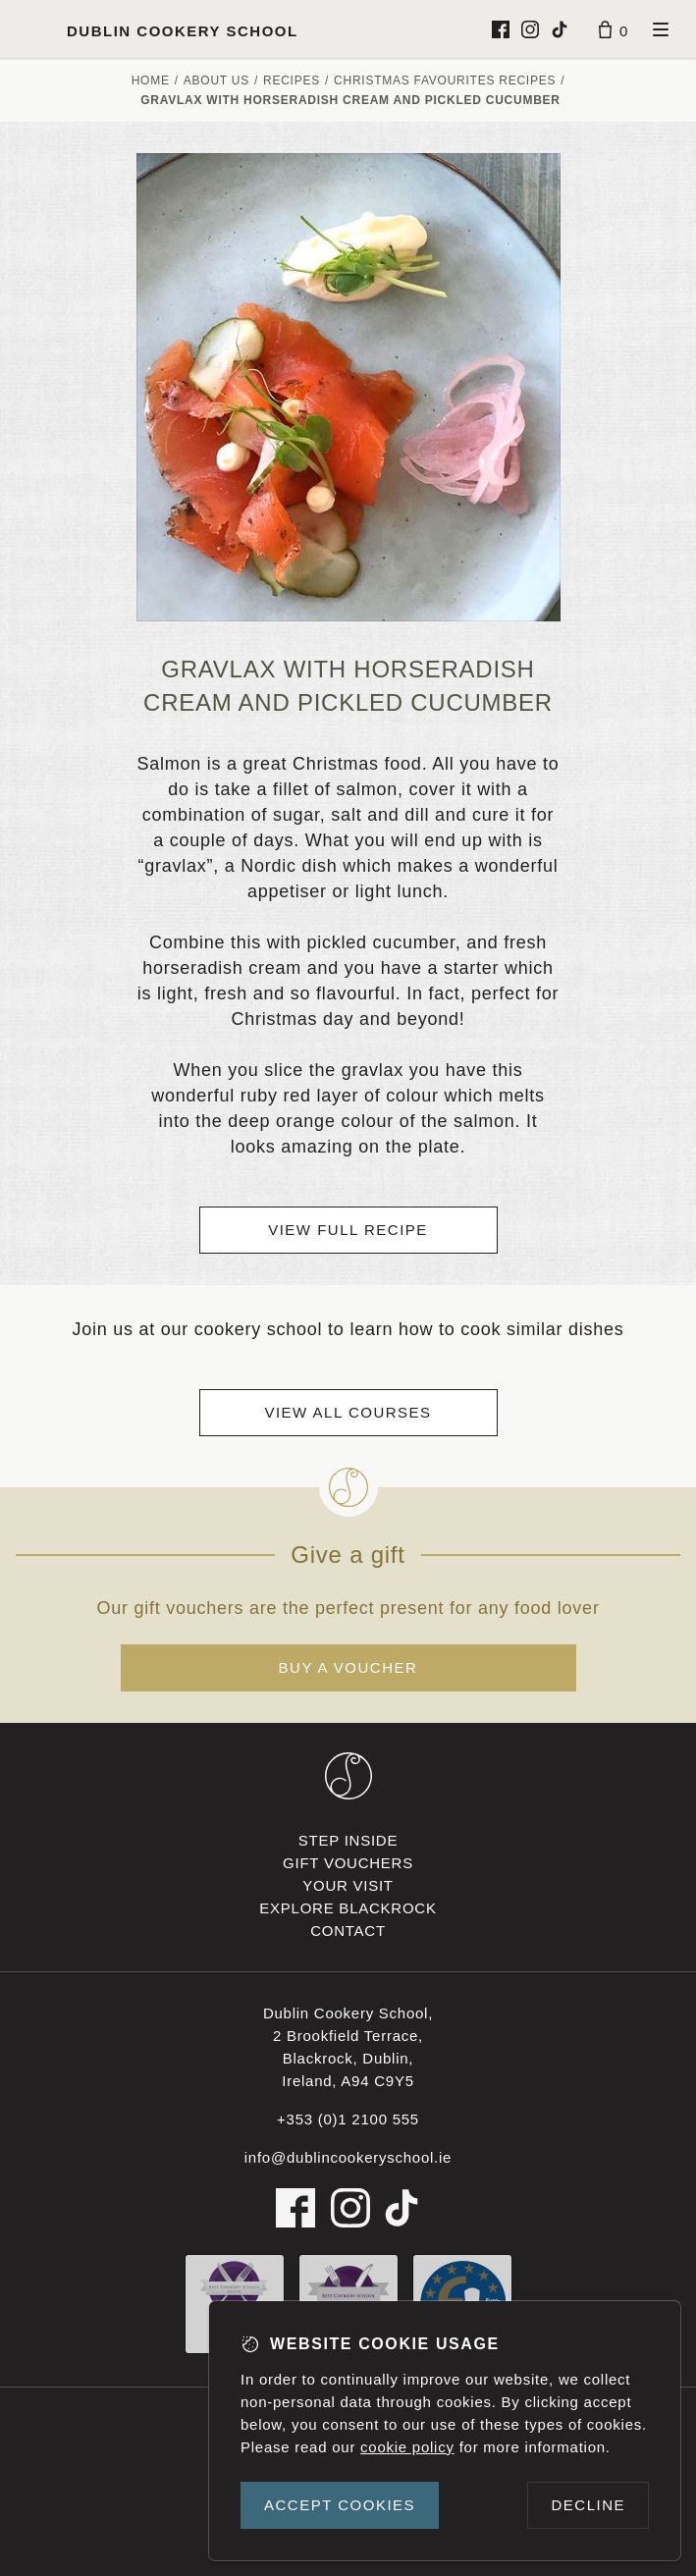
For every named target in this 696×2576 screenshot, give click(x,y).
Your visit (348, 1885)
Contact (348, 1930)
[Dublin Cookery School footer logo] (348, 1775)
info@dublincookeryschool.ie (348, 2157)
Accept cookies (339, 2504)
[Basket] (613, 29)
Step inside (348, 1840)
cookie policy (407, 2447)
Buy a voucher (348, 1667)
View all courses (347, 1412)
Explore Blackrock (347, 1908)
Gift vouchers (348, 1862)
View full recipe (348, 1229)
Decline (588, 2504)
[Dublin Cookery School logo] (157, 29)
